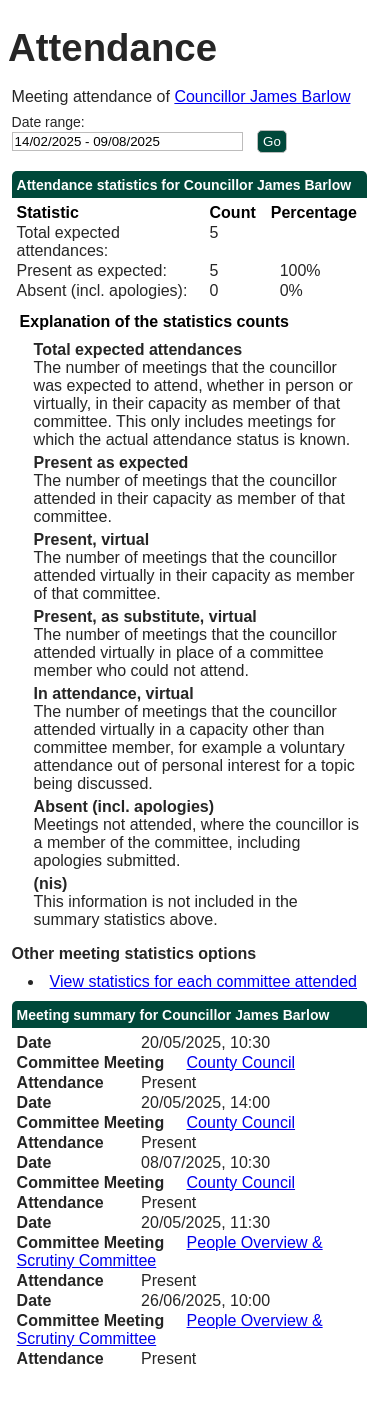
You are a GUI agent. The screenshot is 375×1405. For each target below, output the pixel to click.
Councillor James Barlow (262, 96)
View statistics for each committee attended (203, 981)
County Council (241, 1062)
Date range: (48, 122)
